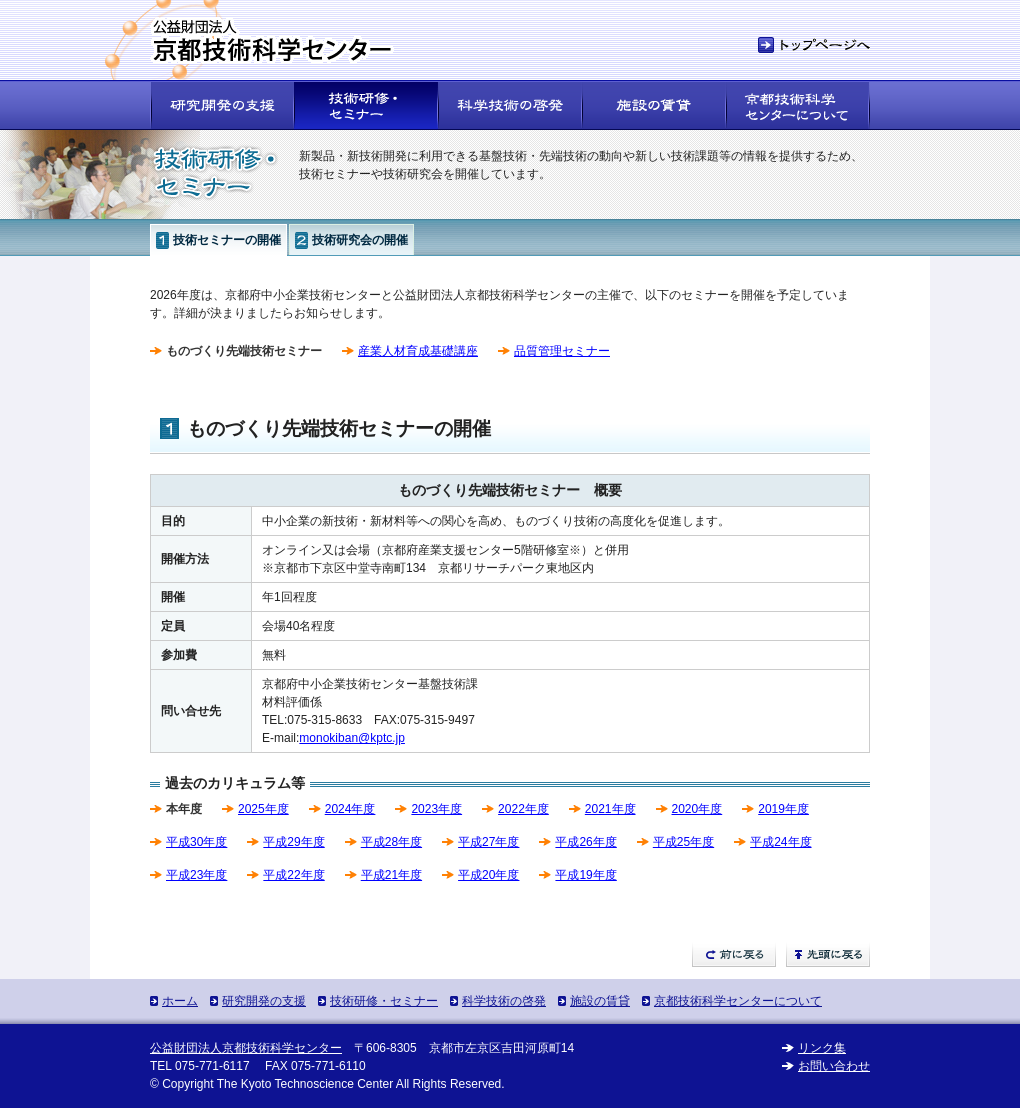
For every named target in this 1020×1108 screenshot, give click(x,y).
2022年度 (523, 809)
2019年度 (783, 809)
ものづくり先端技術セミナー (244, 351)
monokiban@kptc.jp (352, 738)
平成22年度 (293, 875)
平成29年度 (293, 842)
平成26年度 (585, 842)
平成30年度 (196, 842)
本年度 (184, 809)
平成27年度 (488, 842)
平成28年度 (391, 842)
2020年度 (697, 809)
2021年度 (610, 809)
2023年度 (436, 809)
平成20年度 (488, 875)
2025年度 (263, 809)
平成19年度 (585, 875)
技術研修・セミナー (384, 1001)
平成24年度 (780, 842)
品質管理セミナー (562, 351)
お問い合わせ (834, 1066)
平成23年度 (196, 875)
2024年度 (350, 809)
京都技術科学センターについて (738, 1001)
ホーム (180, 1001)
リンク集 (822, 1048)
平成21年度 (391, 875)
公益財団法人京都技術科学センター (246, 1048)
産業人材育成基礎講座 (418, 351)
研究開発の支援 (264, 1001)
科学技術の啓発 (504, 1001)
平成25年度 (683, 842)
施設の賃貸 (600, 1001)
